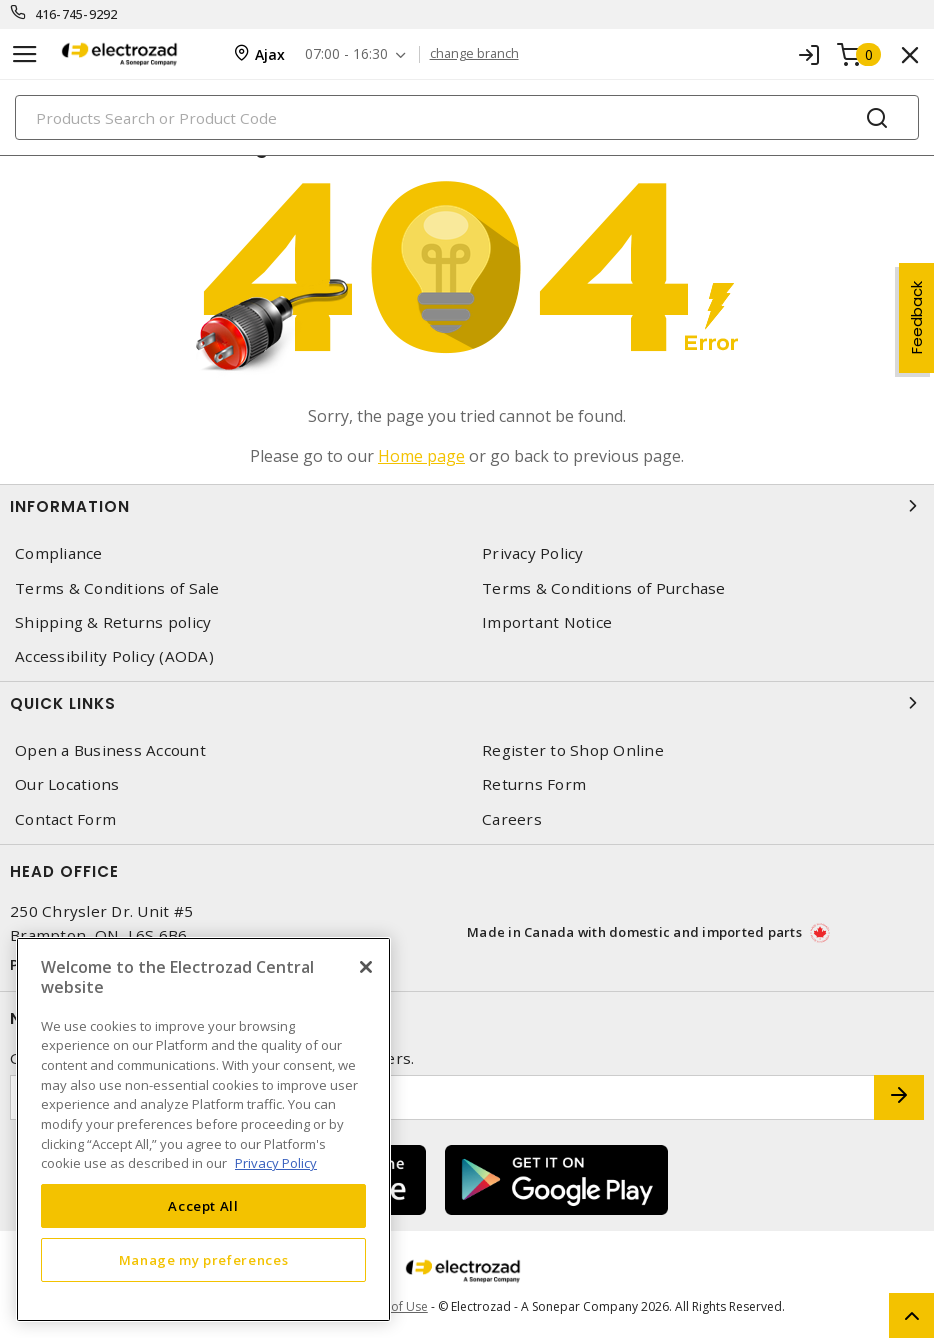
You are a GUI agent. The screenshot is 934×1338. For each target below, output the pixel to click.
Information (467, 506)
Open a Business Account (110, 750)
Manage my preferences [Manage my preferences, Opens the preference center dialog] (204, 1260)
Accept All (203, 1206)
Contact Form (65, 819)
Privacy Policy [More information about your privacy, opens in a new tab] (276, 1163)
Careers (512, 819)
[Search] (467, 117)
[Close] (366, 967)
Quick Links (467, 703)
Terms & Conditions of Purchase (604, 588)
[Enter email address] (442, 1097)
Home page (421, 456)
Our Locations (67, 784)
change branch (475, 54)
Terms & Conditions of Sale (117, 588)
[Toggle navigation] (25, 54)
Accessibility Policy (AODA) (114, 656)
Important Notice (547, 622)
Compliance (59, 553)
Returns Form (534, 784)
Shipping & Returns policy (113, 622)
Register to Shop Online (573, 750)
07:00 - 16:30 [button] (347, 54)
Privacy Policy (533, 553)
